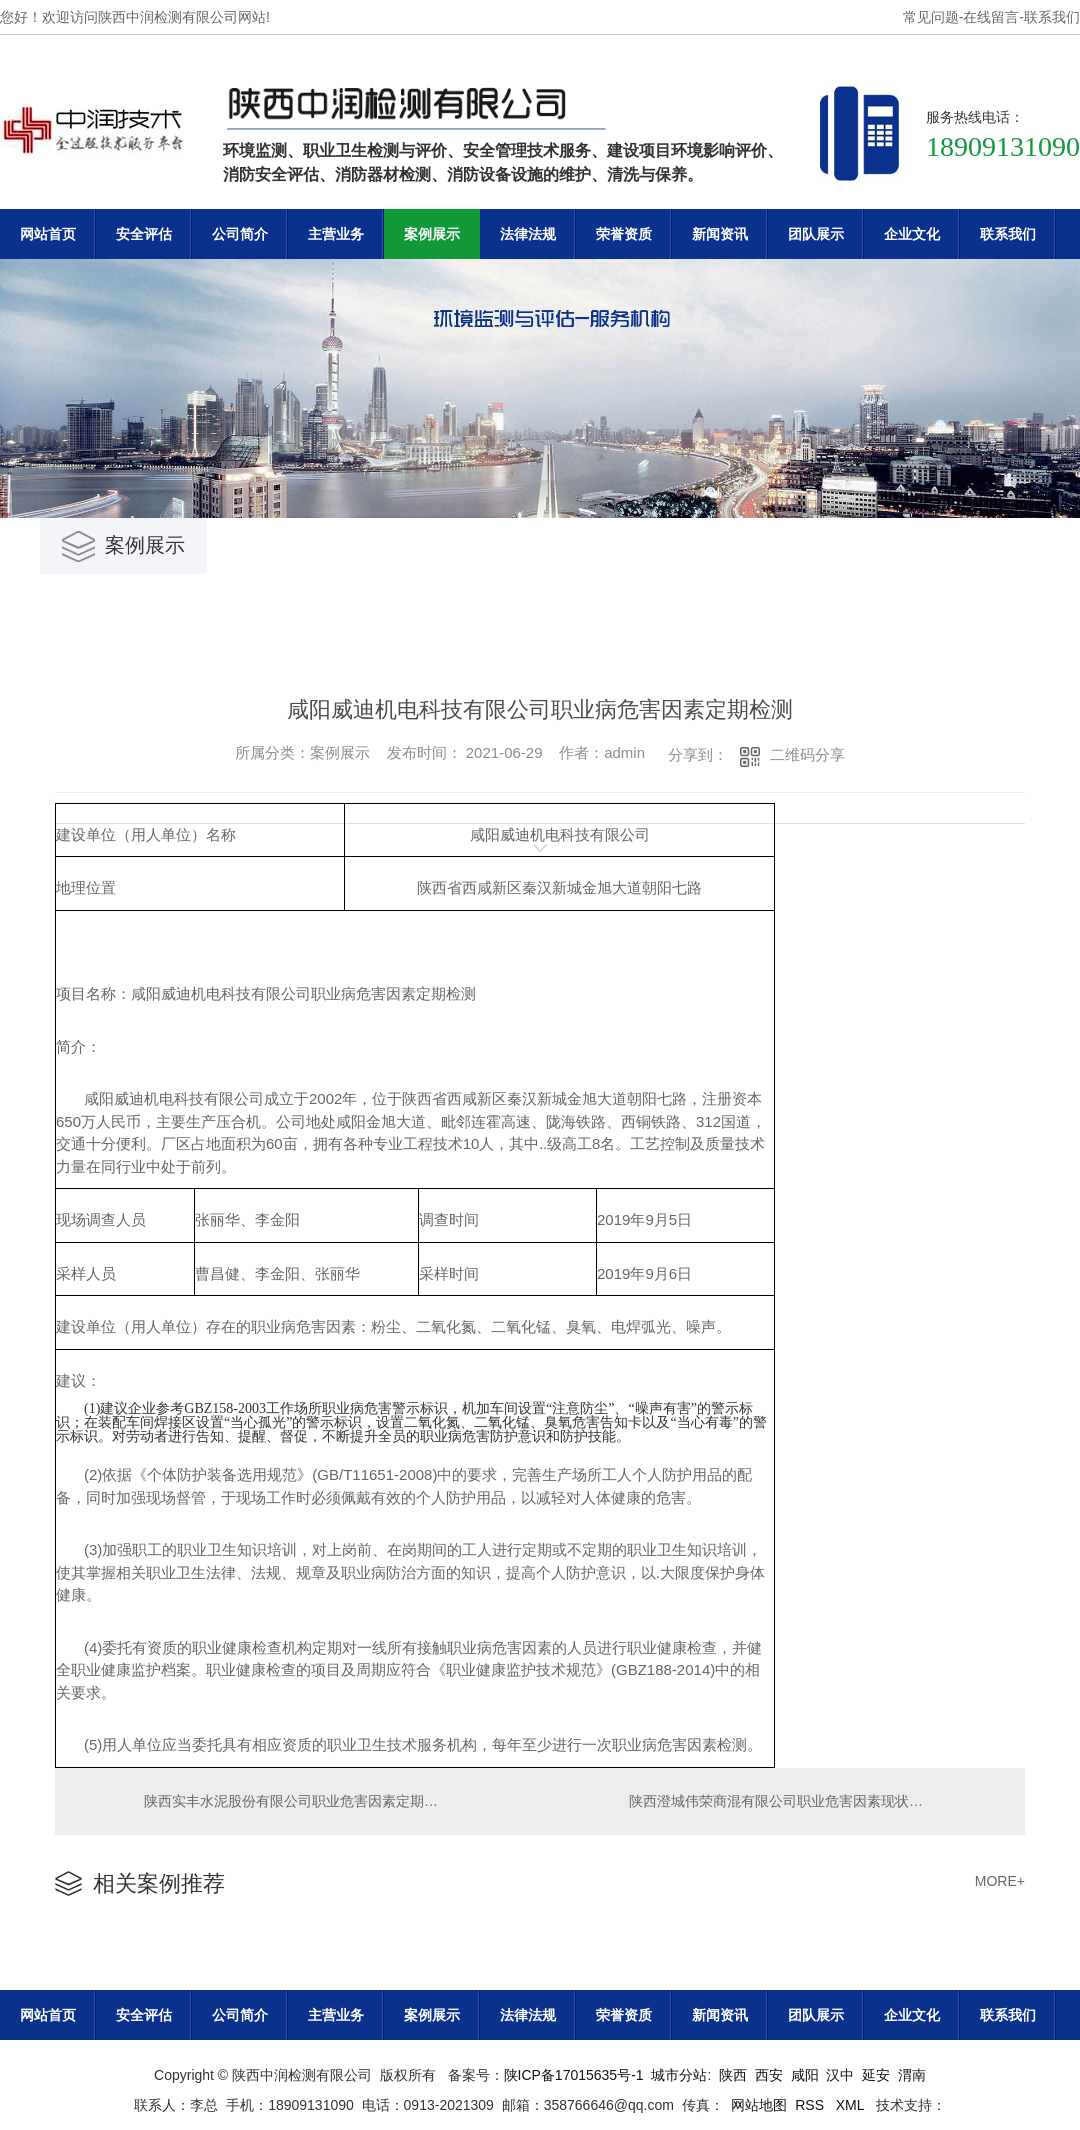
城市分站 (679, 2078)
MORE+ (1000, 1885)
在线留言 (991, 17)
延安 (876, 2078)
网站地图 (759, 2108)
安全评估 (144, 234)
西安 (769, 2078)
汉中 (840, 2078)
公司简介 (240, 234)
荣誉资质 (624, 234)
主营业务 (336, 234)
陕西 (733, 2078)
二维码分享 (807, 754)
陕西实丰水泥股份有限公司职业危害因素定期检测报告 (297, 1803)
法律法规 (528, 234)
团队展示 (816, 234)
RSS (811, 2108)
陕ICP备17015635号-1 (574, 2078)
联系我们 (1052, 17)
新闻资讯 (720, 234)
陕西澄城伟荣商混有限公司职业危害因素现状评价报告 (798, 1803)
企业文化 (912, 234)
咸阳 (805, 2078)
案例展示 (432, 234)
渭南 (912, 2078)
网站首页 (48, 234)
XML (852, 2108)
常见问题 (931, 17)
